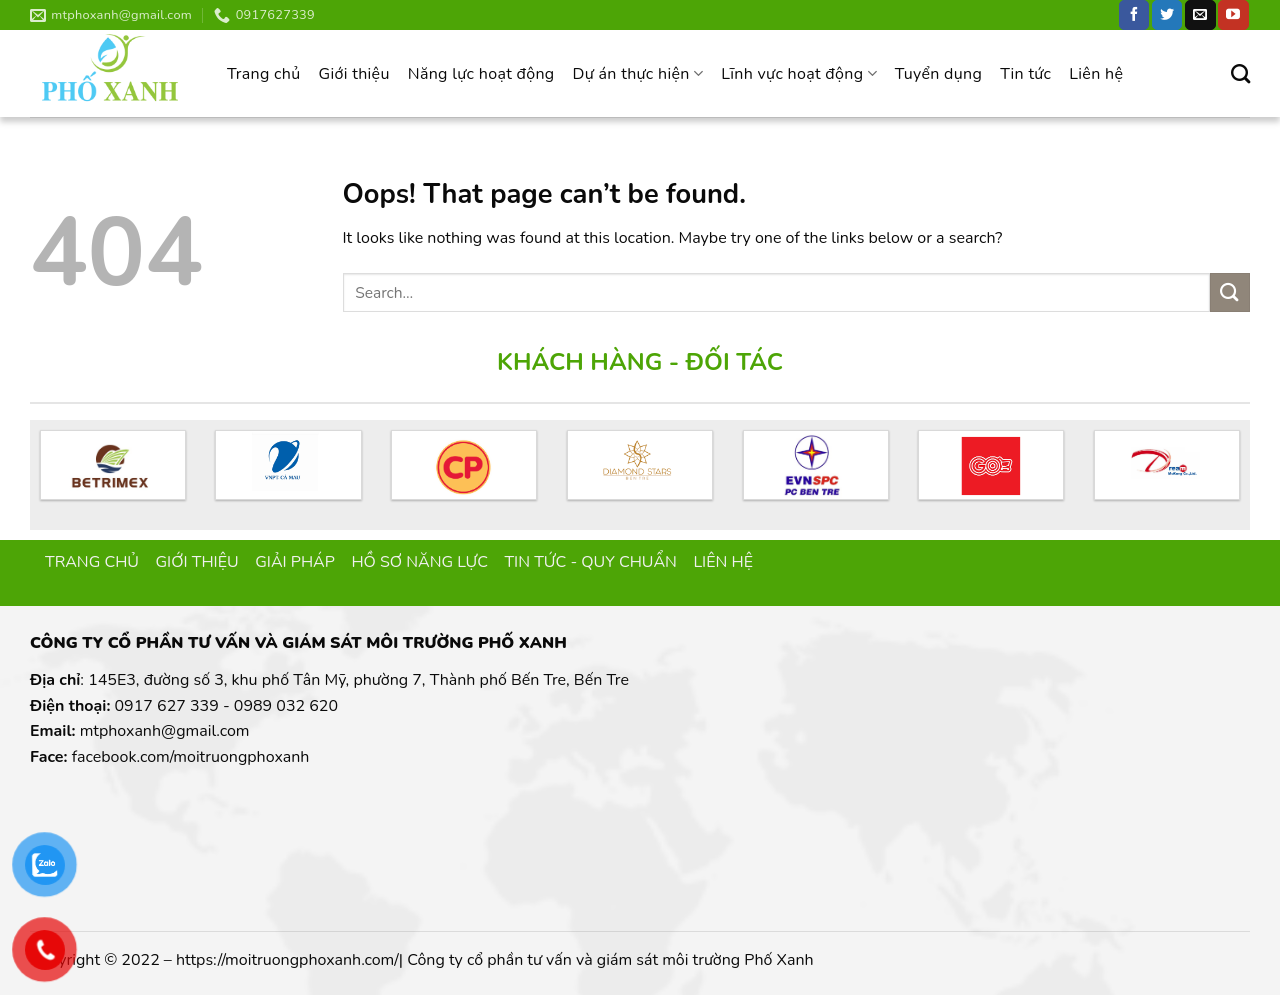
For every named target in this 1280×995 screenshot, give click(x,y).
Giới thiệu (353, 74)
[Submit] (1230, 292)
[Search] (1240, 73)
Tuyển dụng (938, 74)
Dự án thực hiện (638, 74)
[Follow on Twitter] (1167, 15)
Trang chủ (263, 74)
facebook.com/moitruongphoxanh (191, 757)
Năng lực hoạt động (481, 74)
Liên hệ (1096, 74)
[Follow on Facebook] (1134, 15)
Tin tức (1025, 74)
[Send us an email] (1200, 15)
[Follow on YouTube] (1233, 15)
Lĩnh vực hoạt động (799, 74)
